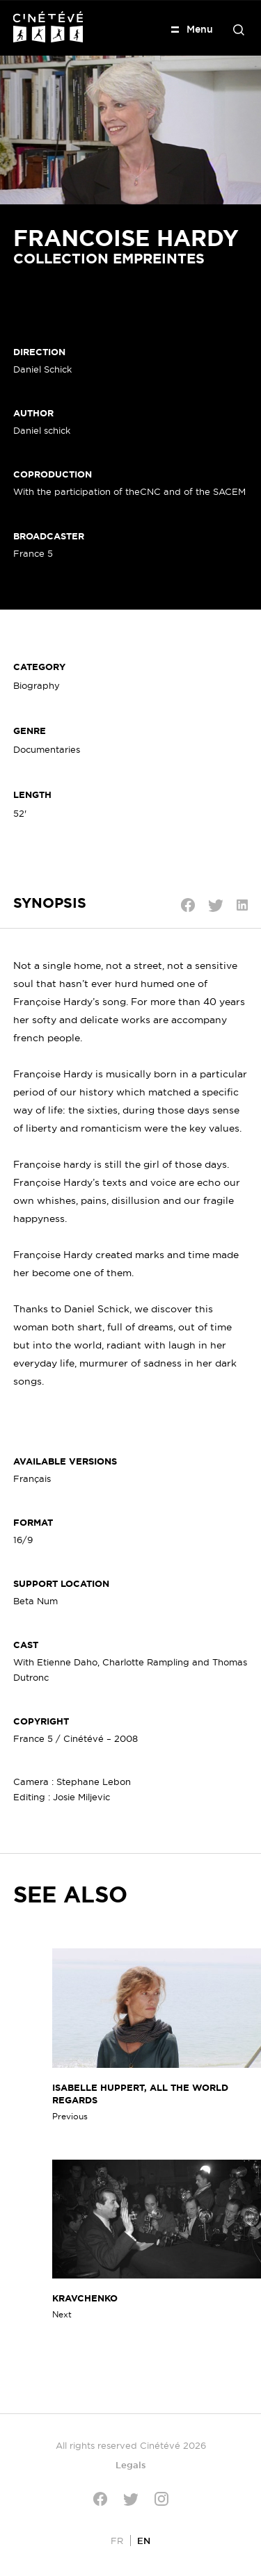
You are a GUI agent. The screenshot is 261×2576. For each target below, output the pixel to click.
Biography (36, 685)
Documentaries (46, 749)
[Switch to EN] (143, 2540)
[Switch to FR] (117, 2540)
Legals (131, 2465)
